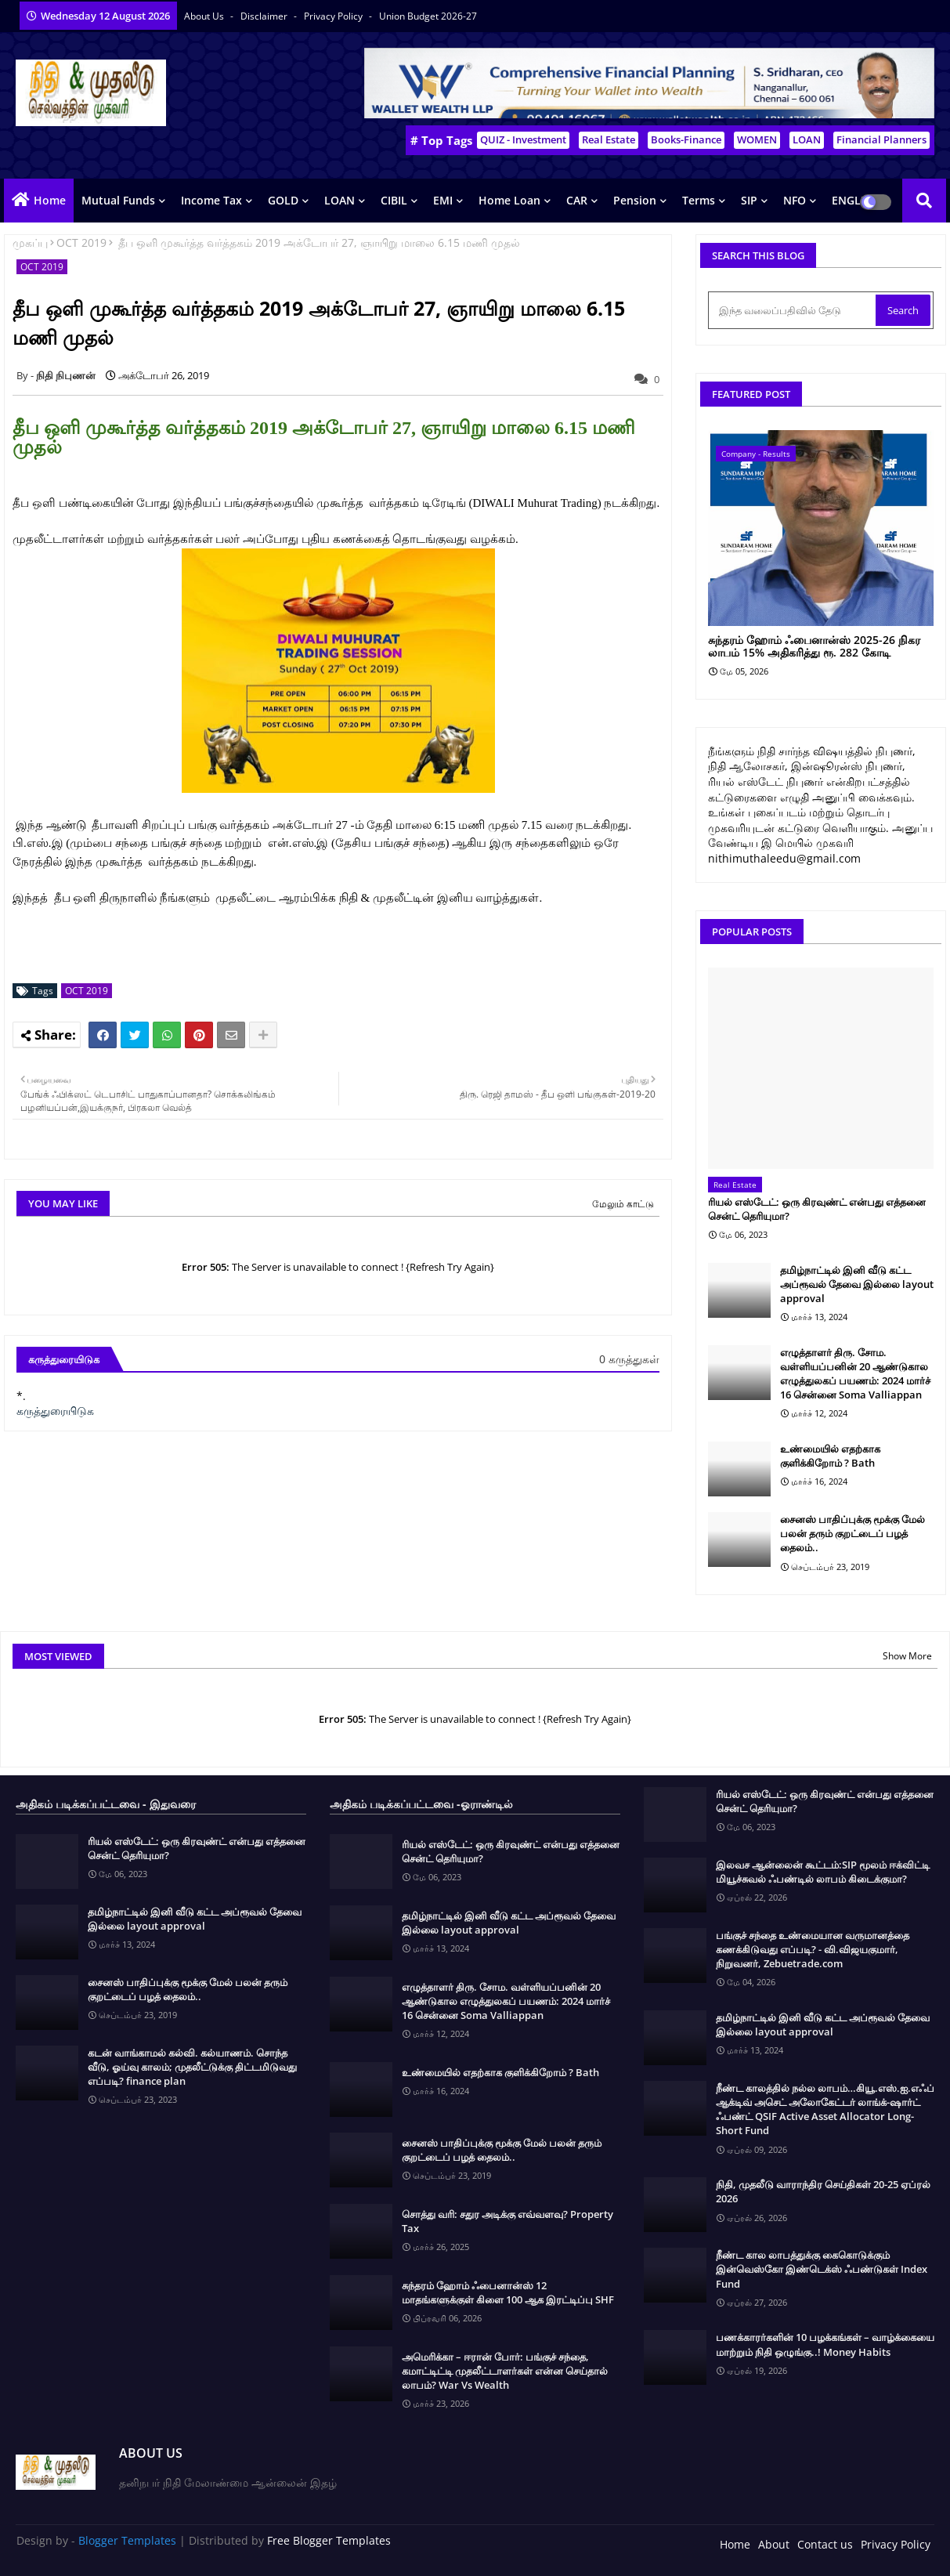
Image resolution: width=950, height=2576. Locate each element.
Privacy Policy (334, 16)
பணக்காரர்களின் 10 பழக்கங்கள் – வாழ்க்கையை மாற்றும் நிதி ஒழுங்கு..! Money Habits (825, 2344)
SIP (749, 200)
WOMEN (757, 139)
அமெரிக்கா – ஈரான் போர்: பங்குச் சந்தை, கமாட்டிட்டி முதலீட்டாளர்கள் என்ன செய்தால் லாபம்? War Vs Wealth (505, 2371)
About (773, 2544)
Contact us (825, 2544)
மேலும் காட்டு (623, 1203)
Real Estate (608, 139)
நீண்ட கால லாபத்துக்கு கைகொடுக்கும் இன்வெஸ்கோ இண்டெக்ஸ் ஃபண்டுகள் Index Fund (821, 2269)
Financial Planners (881, 139)
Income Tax (211, 200)
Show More (907, 1655)
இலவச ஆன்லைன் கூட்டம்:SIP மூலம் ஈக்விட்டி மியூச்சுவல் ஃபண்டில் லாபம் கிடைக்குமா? (823, 1872)
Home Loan (509, 200)
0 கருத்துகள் (629, 1358)
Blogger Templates (127, 2540)
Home (50, 200)
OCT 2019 (81, 242)
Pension (634, 200)
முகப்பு (30, 242)
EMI (443, 200)
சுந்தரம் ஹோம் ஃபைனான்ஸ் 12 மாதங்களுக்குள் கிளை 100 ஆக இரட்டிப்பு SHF (508, 2292)
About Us (205, 16)
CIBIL (394, 200)
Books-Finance (686, 139)
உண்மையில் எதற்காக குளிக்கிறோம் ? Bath (830, 1456)
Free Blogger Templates (329, 2540)
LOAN (807, 139)
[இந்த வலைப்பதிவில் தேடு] (793, 310)
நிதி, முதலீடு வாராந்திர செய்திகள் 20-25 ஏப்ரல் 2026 (823, 2191)
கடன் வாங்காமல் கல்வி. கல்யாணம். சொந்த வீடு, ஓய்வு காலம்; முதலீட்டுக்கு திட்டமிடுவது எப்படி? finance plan (192, 2067)
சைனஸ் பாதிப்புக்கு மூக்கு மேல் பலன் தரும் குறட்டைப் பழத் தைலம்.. (852, 1533)
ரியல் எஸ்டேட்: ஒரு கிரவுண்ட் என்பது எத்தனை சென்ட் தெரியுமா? (817, 1209)
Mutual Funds (118, 200)
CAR (576, 200)
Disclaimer (265, 16)
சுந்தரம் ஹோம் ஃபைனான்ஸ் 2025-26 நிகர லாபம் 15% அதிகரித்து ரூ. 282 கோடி (814, 647)
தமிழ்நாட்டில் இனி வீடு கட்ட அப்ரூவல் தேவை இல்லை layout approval (857, 1284)
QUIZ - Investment (523, 139)
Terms (698, 200)
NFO (794, 200)
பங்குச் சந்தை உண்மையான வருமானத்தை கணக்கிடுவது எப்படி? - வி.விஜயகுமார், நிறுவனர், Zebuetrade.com (812, 1949)
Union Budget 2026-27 (428, 16)
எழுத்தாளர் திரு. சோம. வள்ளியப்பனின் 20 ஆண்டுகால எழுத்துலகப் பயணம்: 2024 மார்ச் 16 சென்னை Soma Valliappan (855, 1373)
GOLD (283, 200)
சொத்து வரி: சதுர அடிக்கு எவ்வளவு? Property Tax (507, 2221)
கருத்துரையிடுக (55, 1410)
